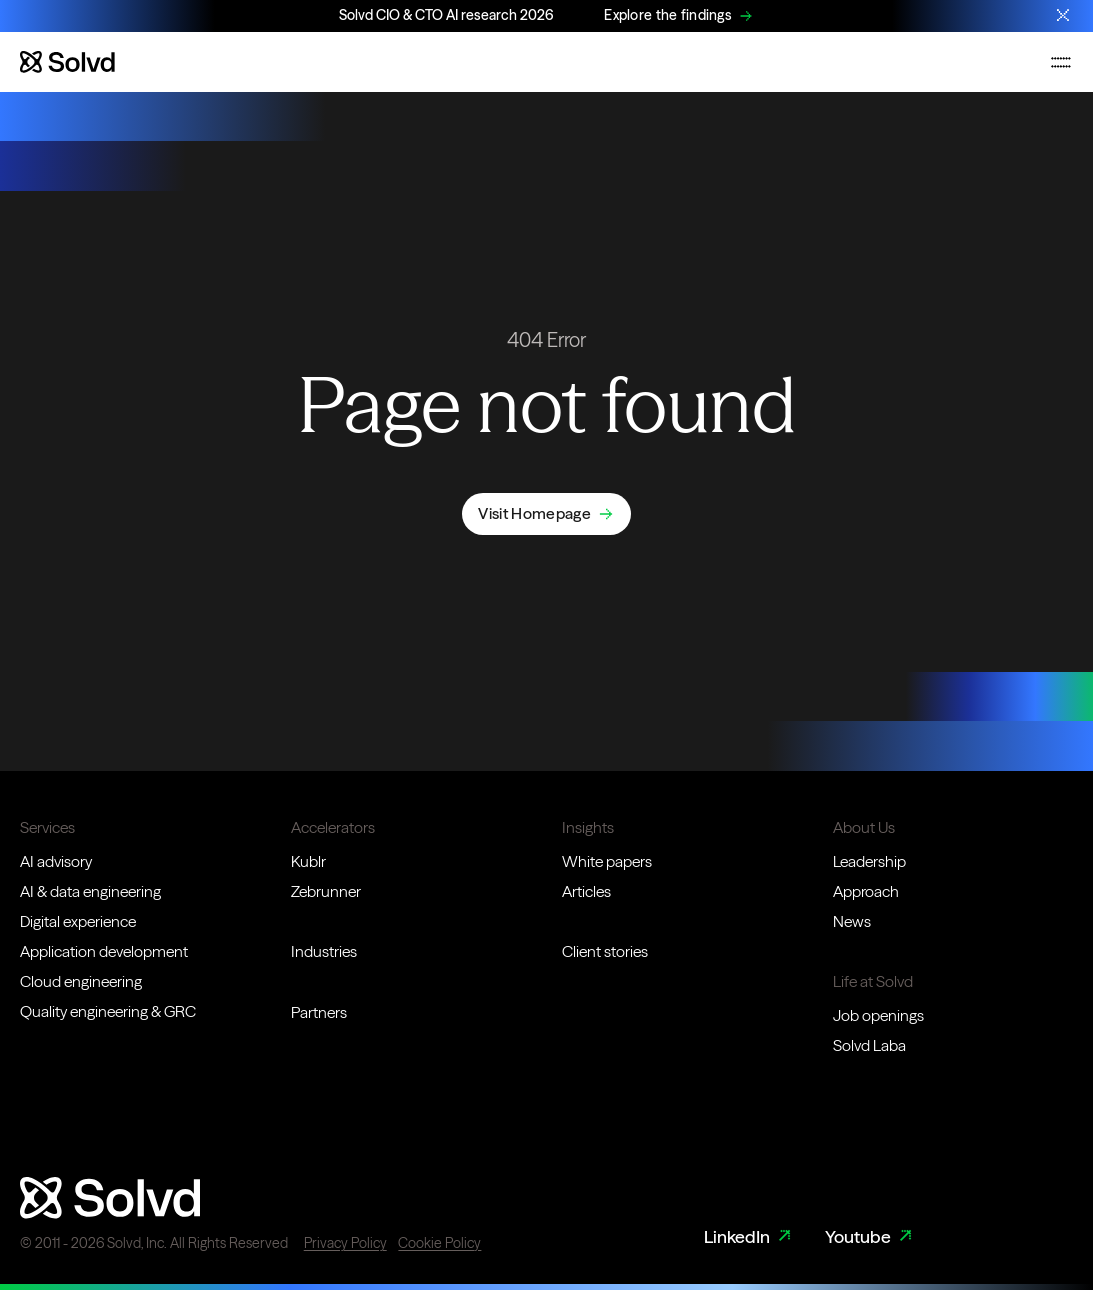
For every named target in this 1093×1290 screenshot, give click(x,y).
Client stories (605, 951)
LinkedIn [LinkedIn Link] (749, 1237)
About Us (864, 827)
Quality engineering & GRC (108, 1011)
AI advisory (56, 861)
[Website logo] (67, 62)
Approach (866, 891)
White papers (607, 861)
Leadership (869, 861)
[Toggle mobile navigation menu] (1061, 62)
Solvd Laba (869, 1045)
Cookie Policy (439, 1243)
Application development (104, 951)
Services (47, 827)
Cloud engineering (81, 981)
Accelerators (333, 827)
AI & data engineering (90, 891)
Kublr (308, 861)
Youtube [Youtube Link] (870, 1237)
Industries (324, 951)
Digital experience (78, 921)
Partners (319, 1012)
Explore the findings (668, 15)
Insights (588, 827)
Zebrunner (326, 891)
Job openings (878, 1015)
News (852, 921)
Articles (586, 891)
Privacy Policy (345, 1243)
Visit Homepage (534, 513)
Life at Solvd (873, 981)
